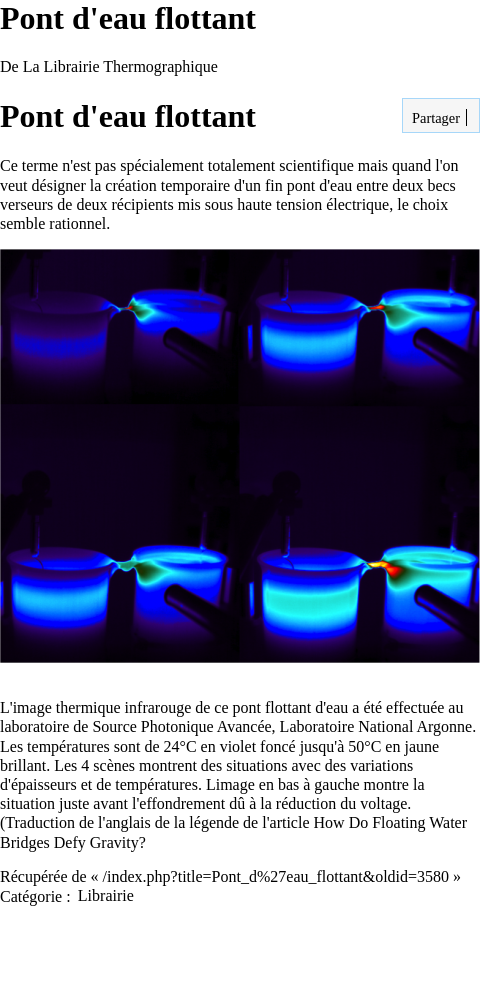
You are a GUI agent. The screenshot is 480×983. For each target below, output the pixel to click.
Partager (434, 118)
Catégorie (31, 895)
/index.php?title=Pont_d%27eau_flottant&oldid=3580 (276, 876)
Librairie (106, 895)
